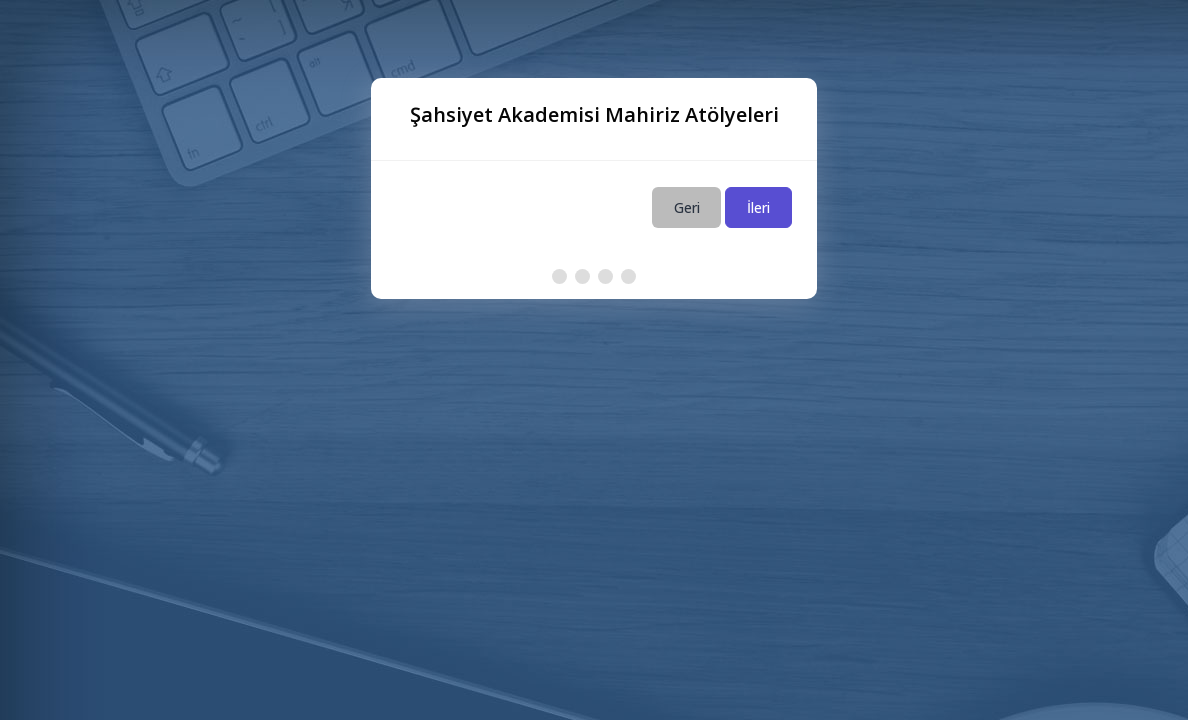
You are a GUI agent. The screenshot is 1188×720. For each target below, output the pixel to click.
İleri (758, 207)
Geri (687, 207)
